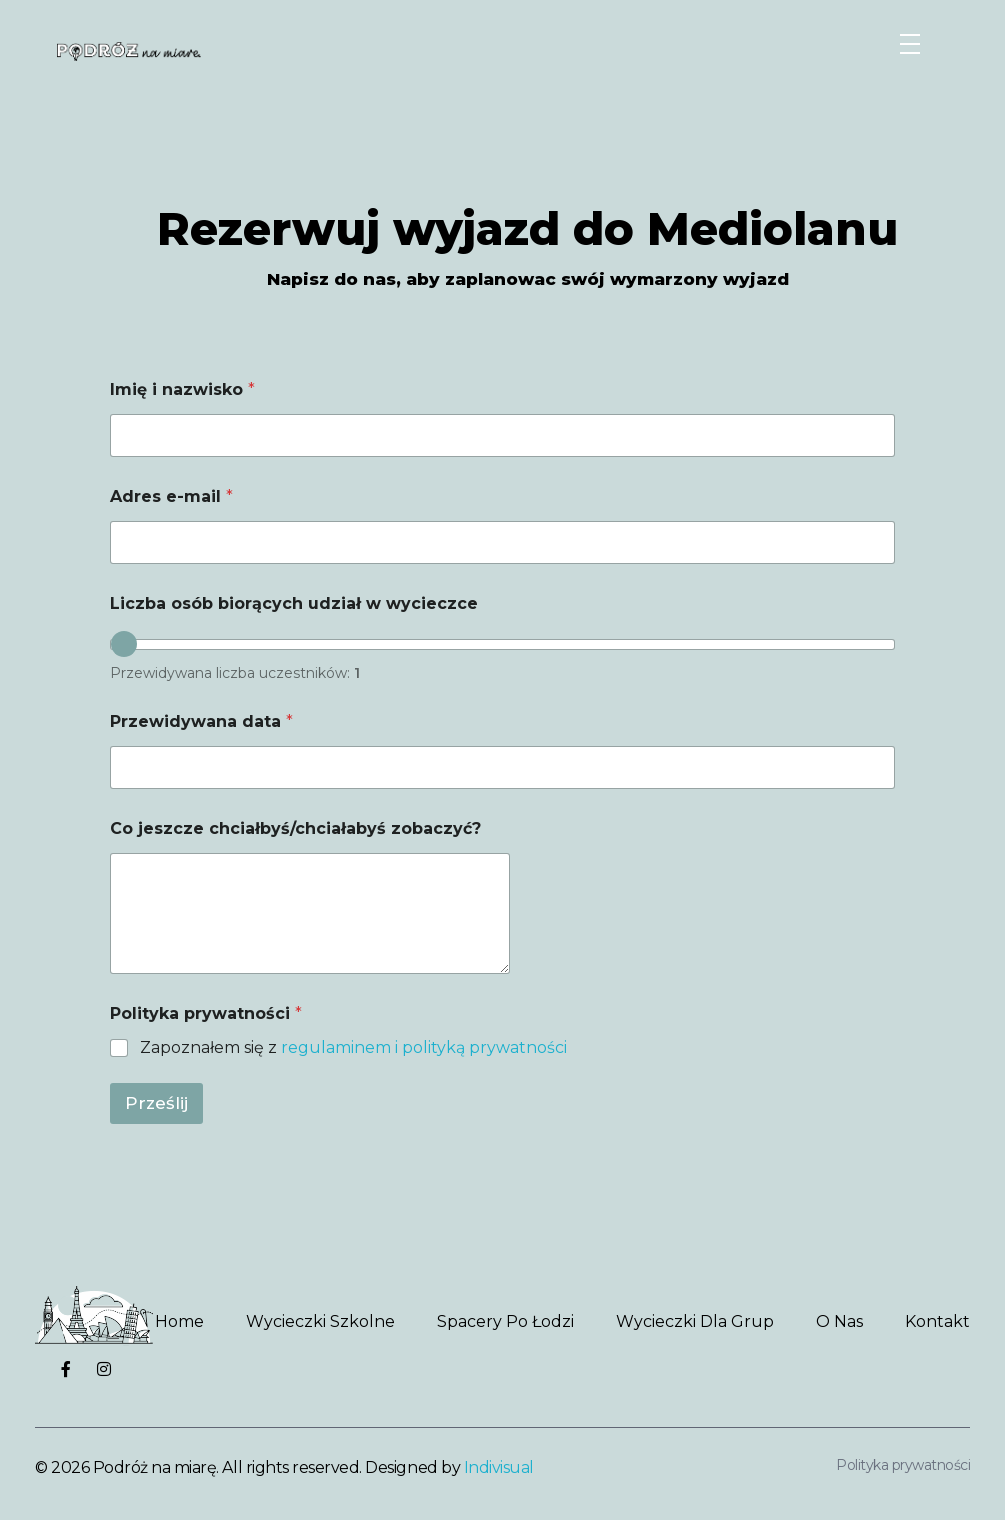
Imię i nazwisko (182, 389)
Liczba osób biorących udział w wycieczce (294, 603)
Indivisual (499, 1467)
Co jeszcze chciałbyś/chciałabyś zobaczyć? (295, 828)
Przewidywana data (201, 721)
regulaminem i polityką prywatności (424, 1047)
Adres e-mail (171, 496)
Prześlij (156, 1103)
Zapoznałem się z (353, 1047)
